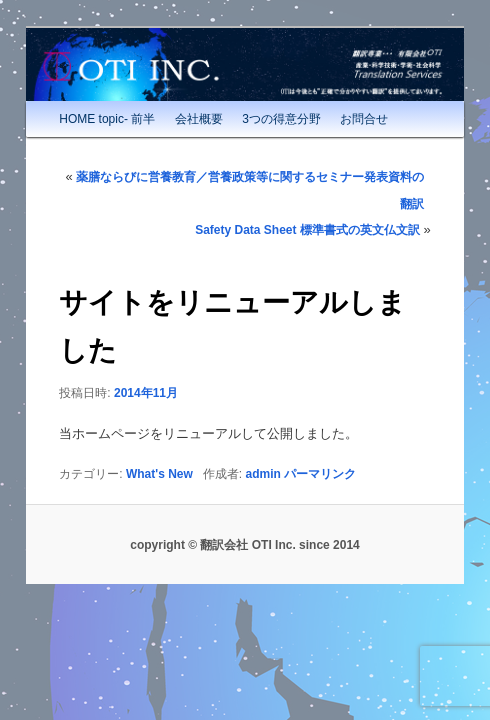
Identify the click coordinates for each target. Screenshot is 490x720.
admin (263, 474)
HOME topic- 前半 (107, 119)
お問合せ (364, 119)
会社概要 (199, 119)
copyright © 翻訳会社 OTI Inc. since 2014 (245, 545)
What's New (159, 474)
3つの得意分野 (281, 119)
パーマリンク (320, 474)
